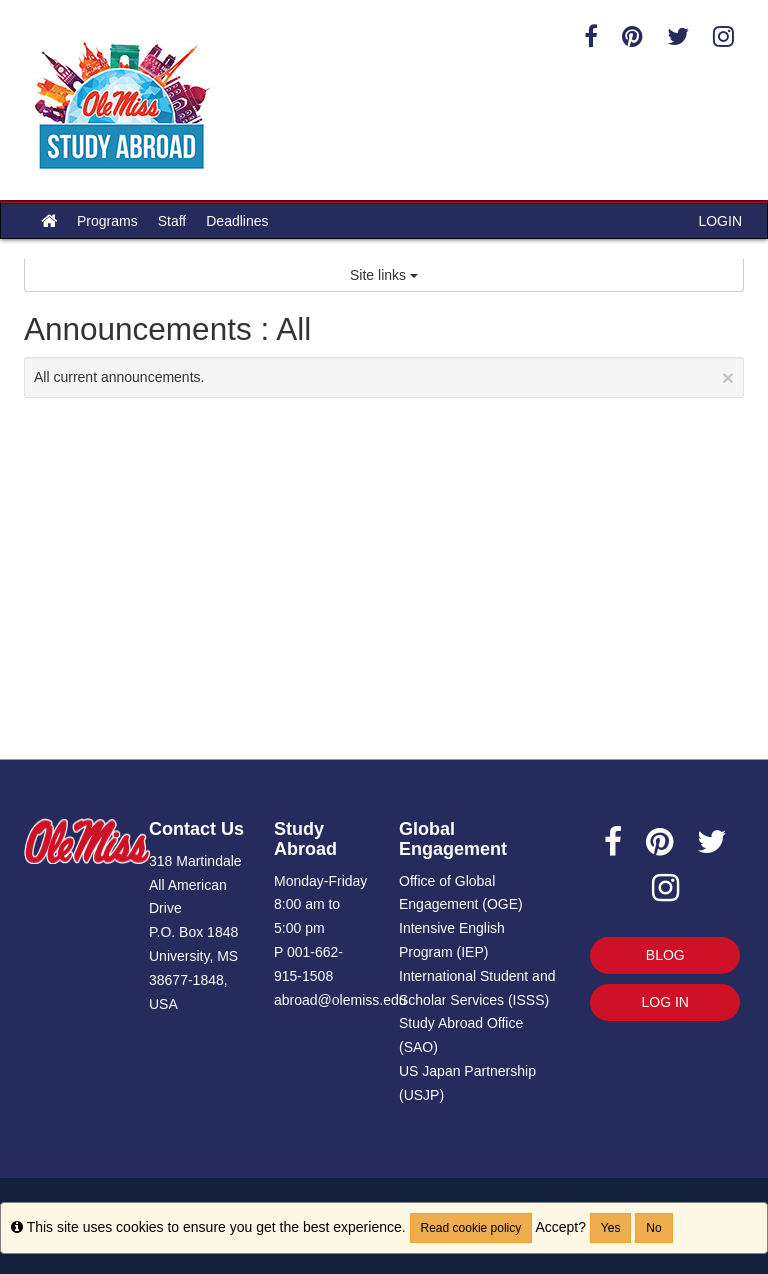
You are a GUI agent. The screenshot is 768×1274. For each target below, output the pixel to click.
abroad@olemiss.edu (340, 1000)
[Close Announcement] (728, 377)
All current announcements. (384, 377)
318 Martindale (195, 861)
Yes (611, 1228)
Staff (172, 221)
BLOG (665, 955)
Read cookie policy (471, 1228)
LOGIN (720, 221)
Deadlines (237, 221)
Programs (107, 221)
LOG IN (665, 1002)
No (653, 1228)
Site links (384, 275)
